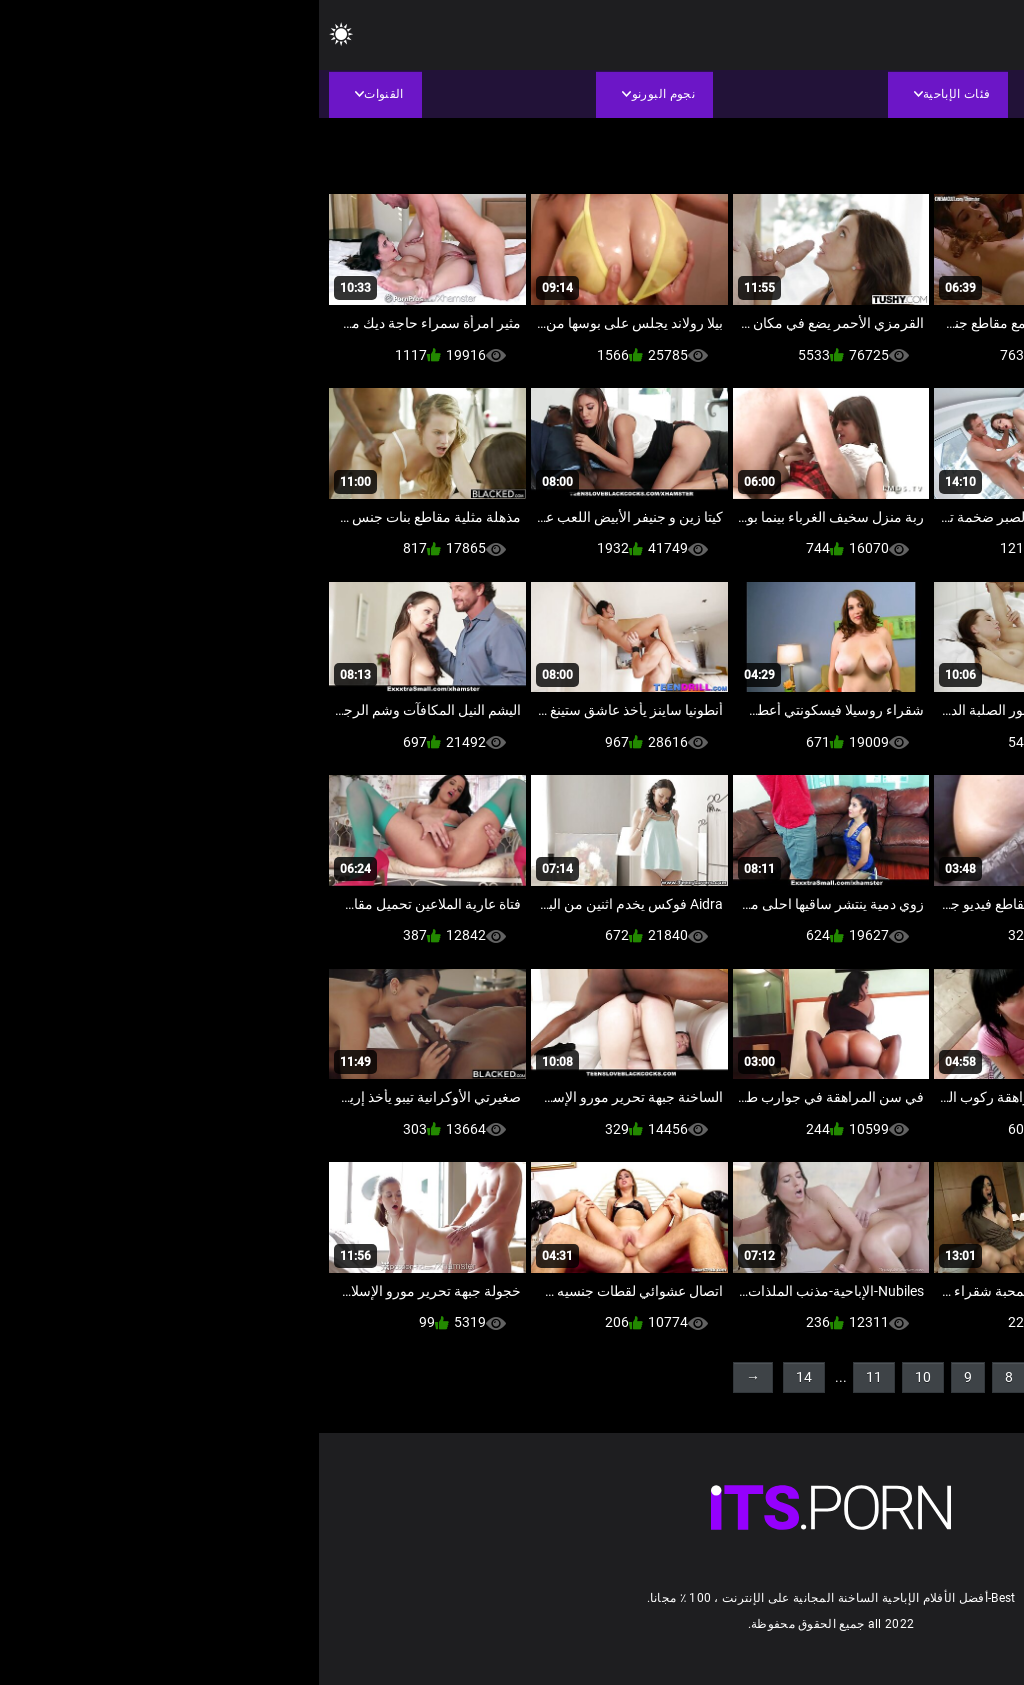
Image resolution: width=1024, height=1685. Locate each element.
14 (485, 1377)
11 (555, 1377)
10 (604, 1377)
